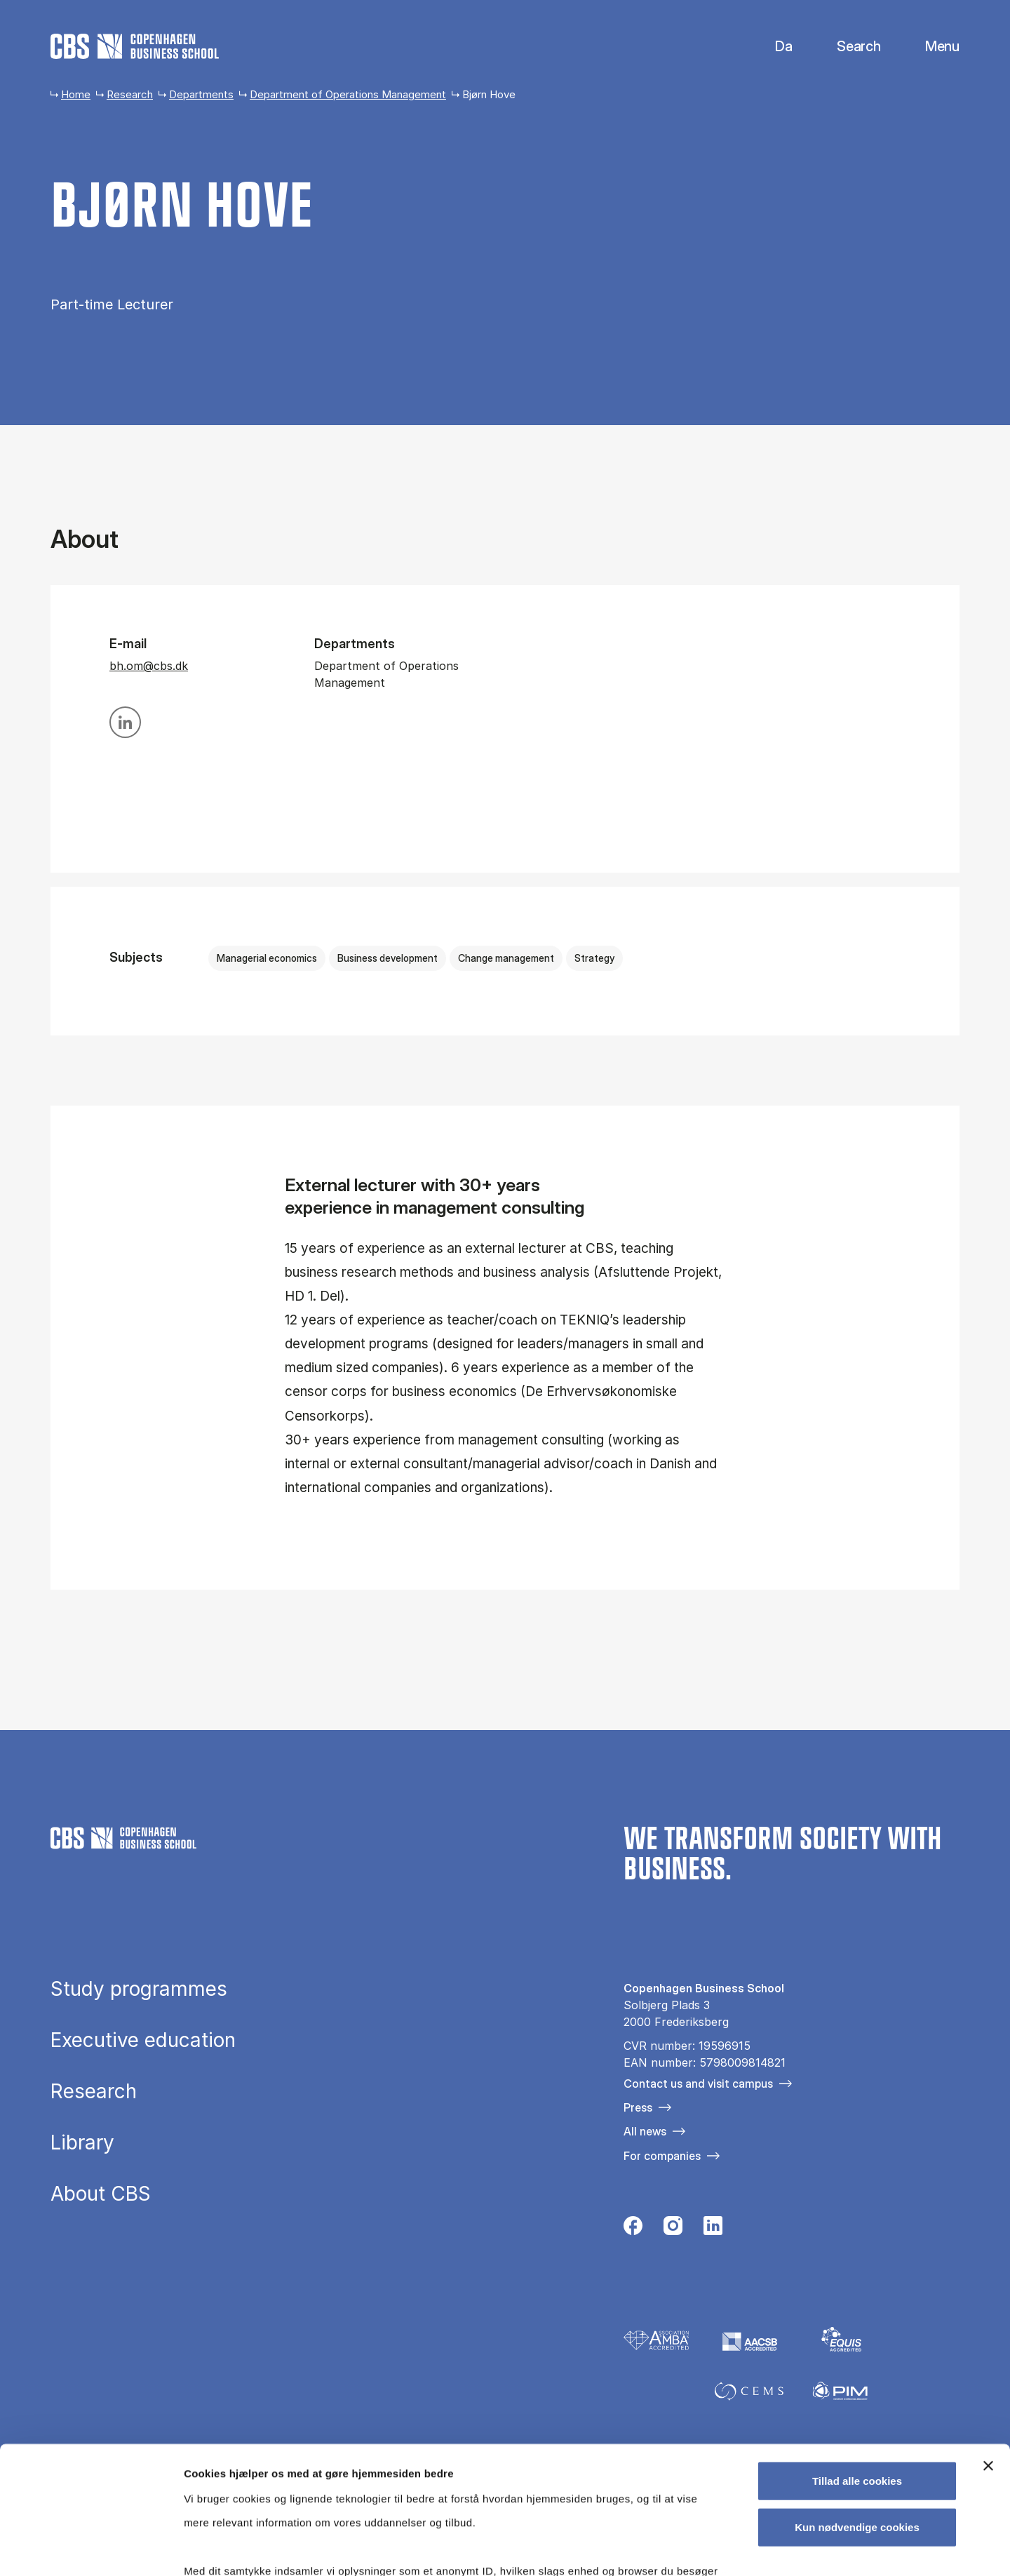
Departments (201, 94)
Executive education (143, 2041)
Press (638, 2107)
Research (130, 94)
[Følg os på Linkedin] (712, 2229)
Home (75, 94)
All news (645, 2131)
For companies (662, 2156)
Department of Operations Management (348, 94)
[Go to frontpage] (134, 46)
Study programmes (138, 1989)
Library (82, 2143)
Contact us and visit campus (698, 2084)
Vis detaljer (729, 2548)
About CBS (100, 2194)
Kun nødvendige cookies (857, 2407)
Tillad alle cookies (857, 2362)
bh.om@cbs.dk (148, 666)
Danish (772, 46)
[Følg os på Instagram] (673, 2229)
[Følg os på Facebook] (633, 2229)
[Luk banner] (988, 2347)
